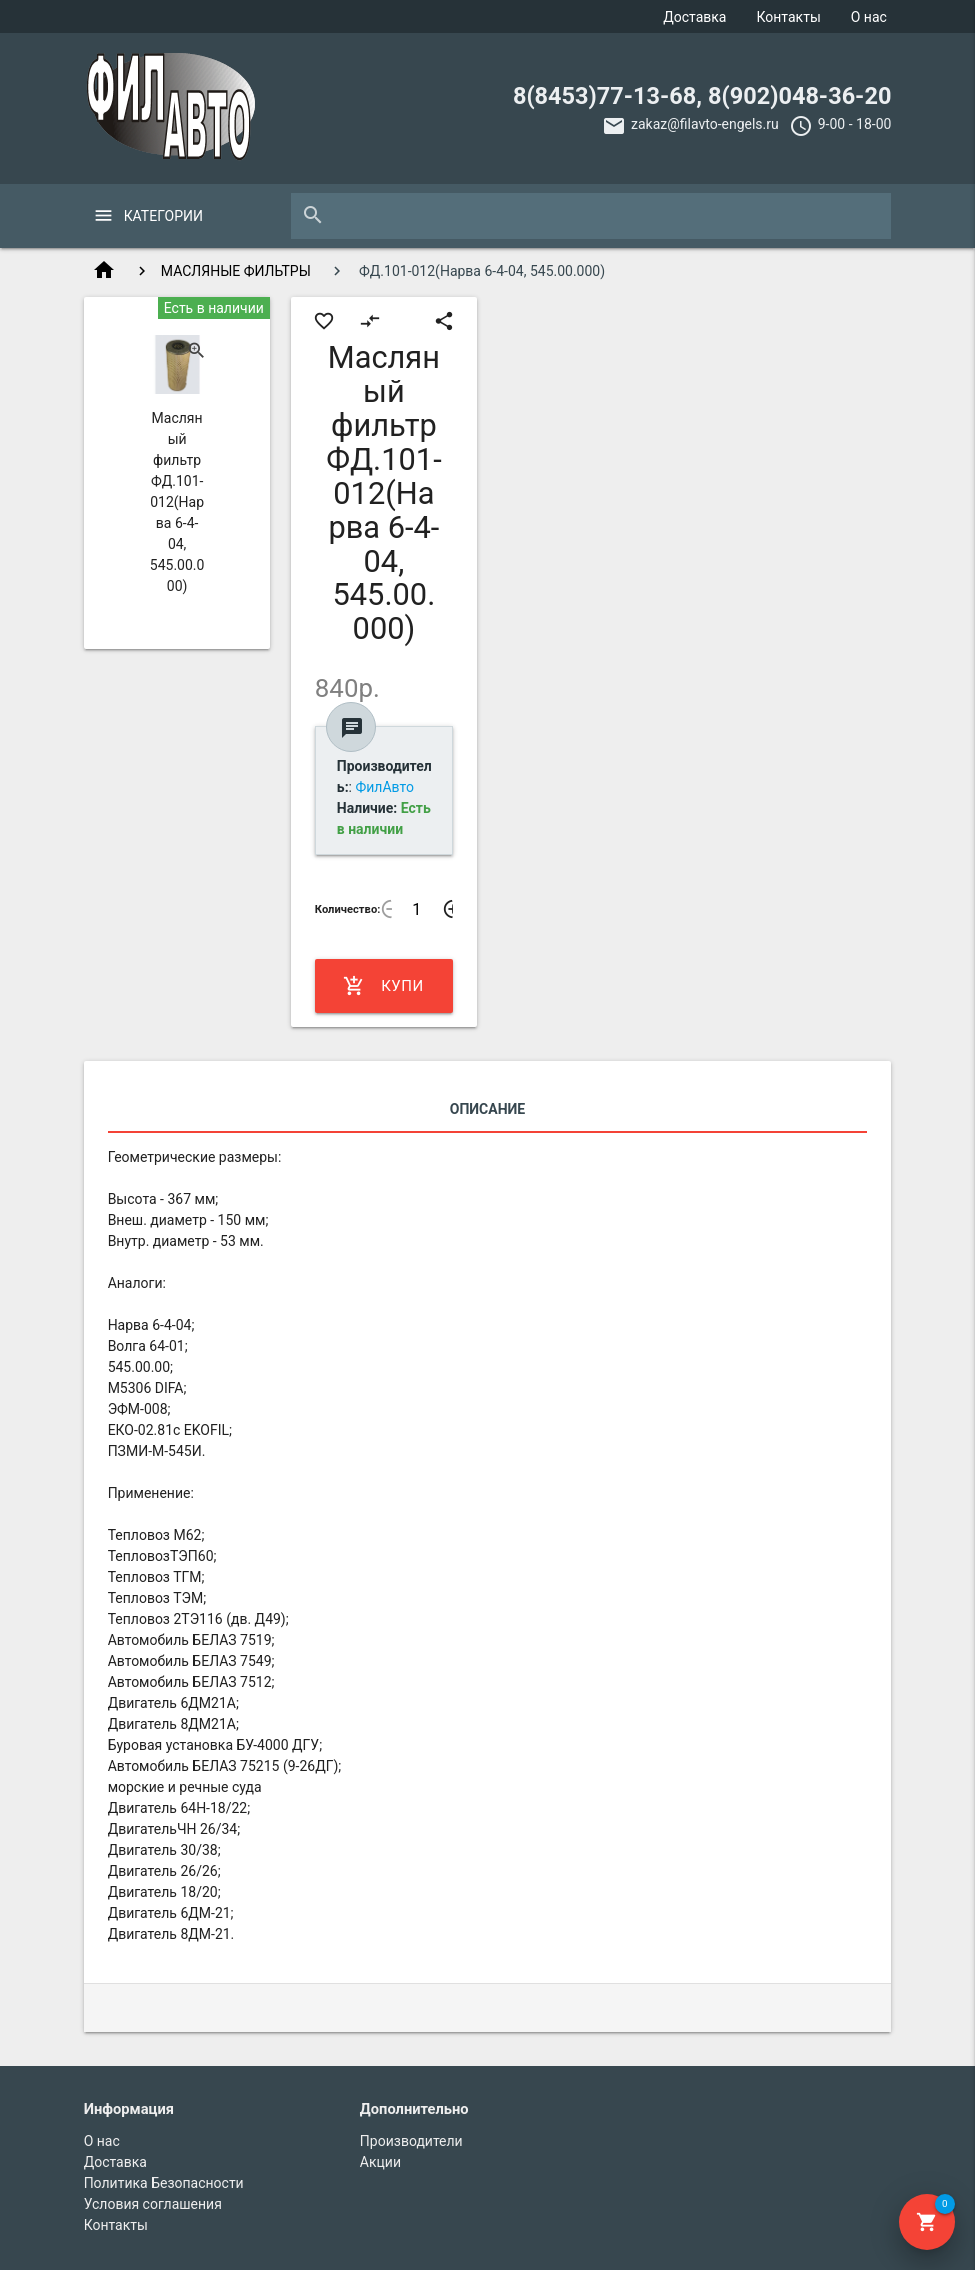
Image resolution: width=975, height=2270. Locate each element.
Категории (163, 216)
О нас (869, 17)
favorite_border (324, 321)
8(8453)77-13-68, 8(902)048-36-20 (702, 96)
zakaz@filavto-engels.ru (705, 124)
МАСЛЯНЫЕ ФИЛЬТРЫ (236, 271)
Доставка (694, 17)
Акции (380, 2162)
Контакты (788, 17)
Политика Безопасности (164, 2183)
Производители (411, 2141)
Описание (487, 1109)
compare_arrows (370, 321)
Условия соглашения (153, 2204)
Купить (383, 986)
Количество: (348, 909)
